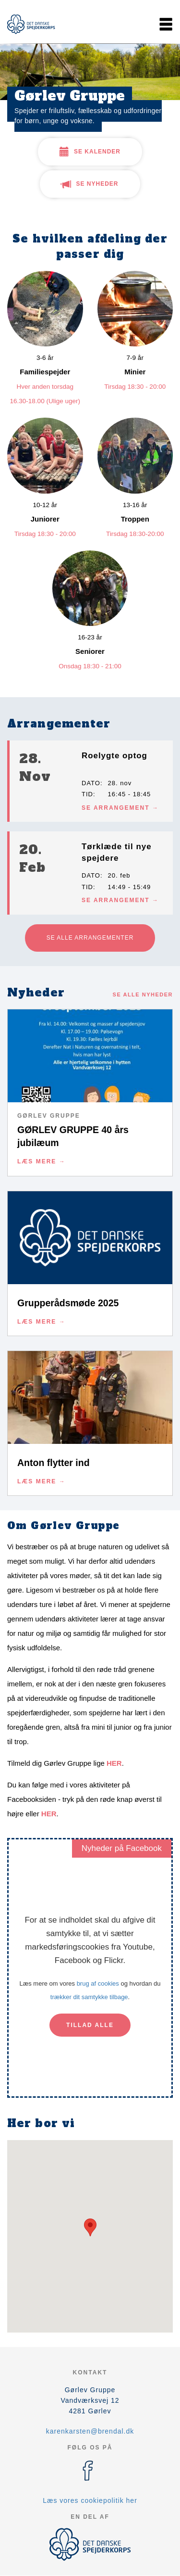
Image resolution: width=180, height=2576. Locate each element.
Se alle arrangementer (90, 937)
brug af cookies (98, 1983)
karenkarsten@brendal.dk (90, 2431)
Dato (91, 783)
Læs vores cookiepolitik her (90, 2500)
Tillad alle (90, 2025)
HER (114, 1763)
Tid (87, 794)
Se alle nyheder (143, 994)
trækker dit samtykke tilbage (89, 1997)
